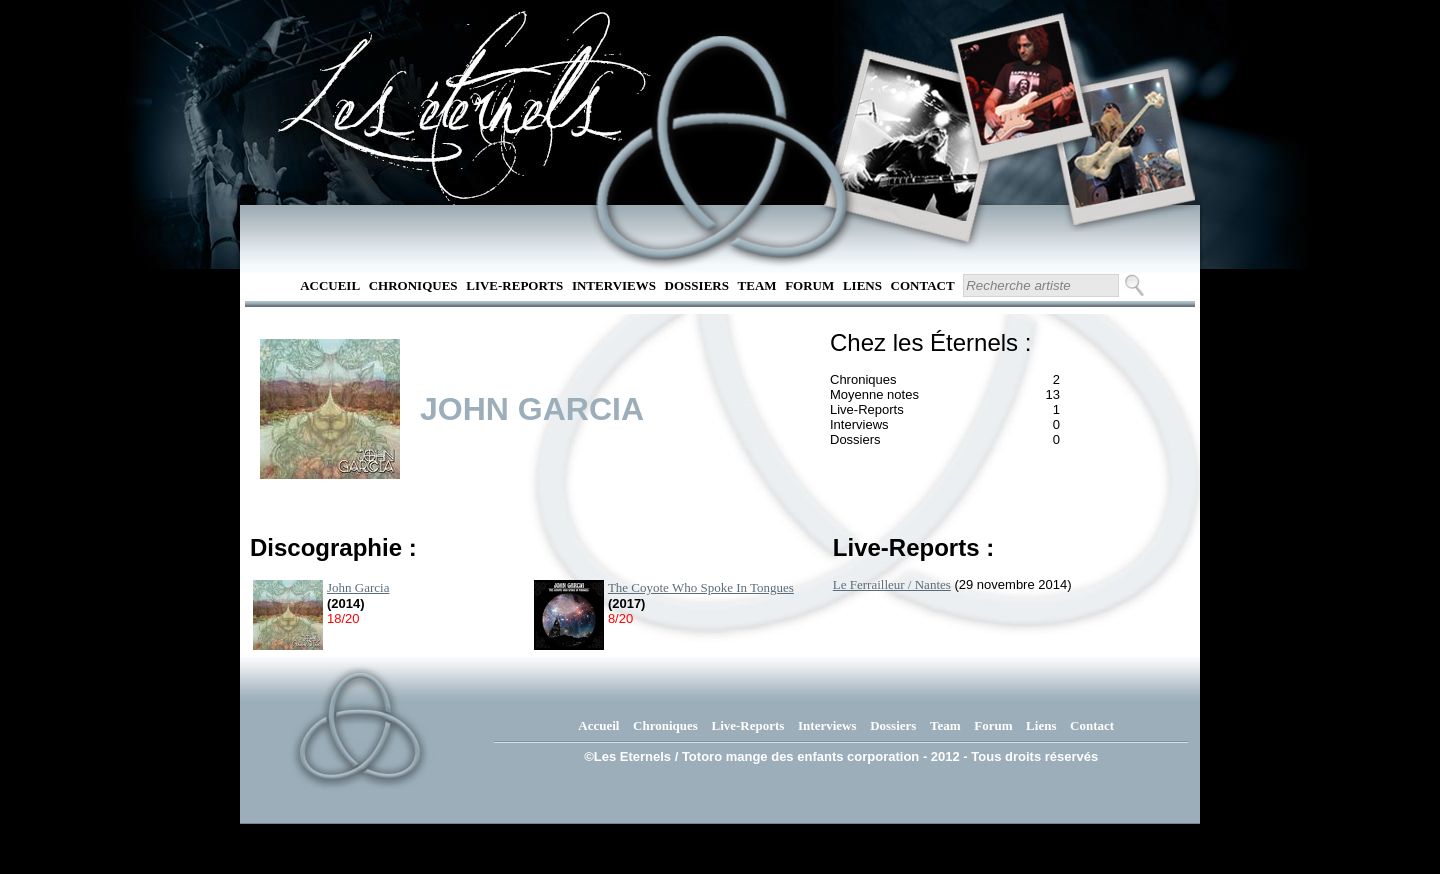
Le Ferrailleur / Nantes (892, 584)
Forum (809, 285)
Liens (862, 285)
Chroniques (413, 285)
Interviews (614, 285)
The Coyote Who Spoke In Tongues (701, 587)
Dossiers (697, 285)
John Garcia (358, 587)
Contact (923, 285)
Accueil (330, 285)
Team (757, 285)
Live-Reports (514, 285)
